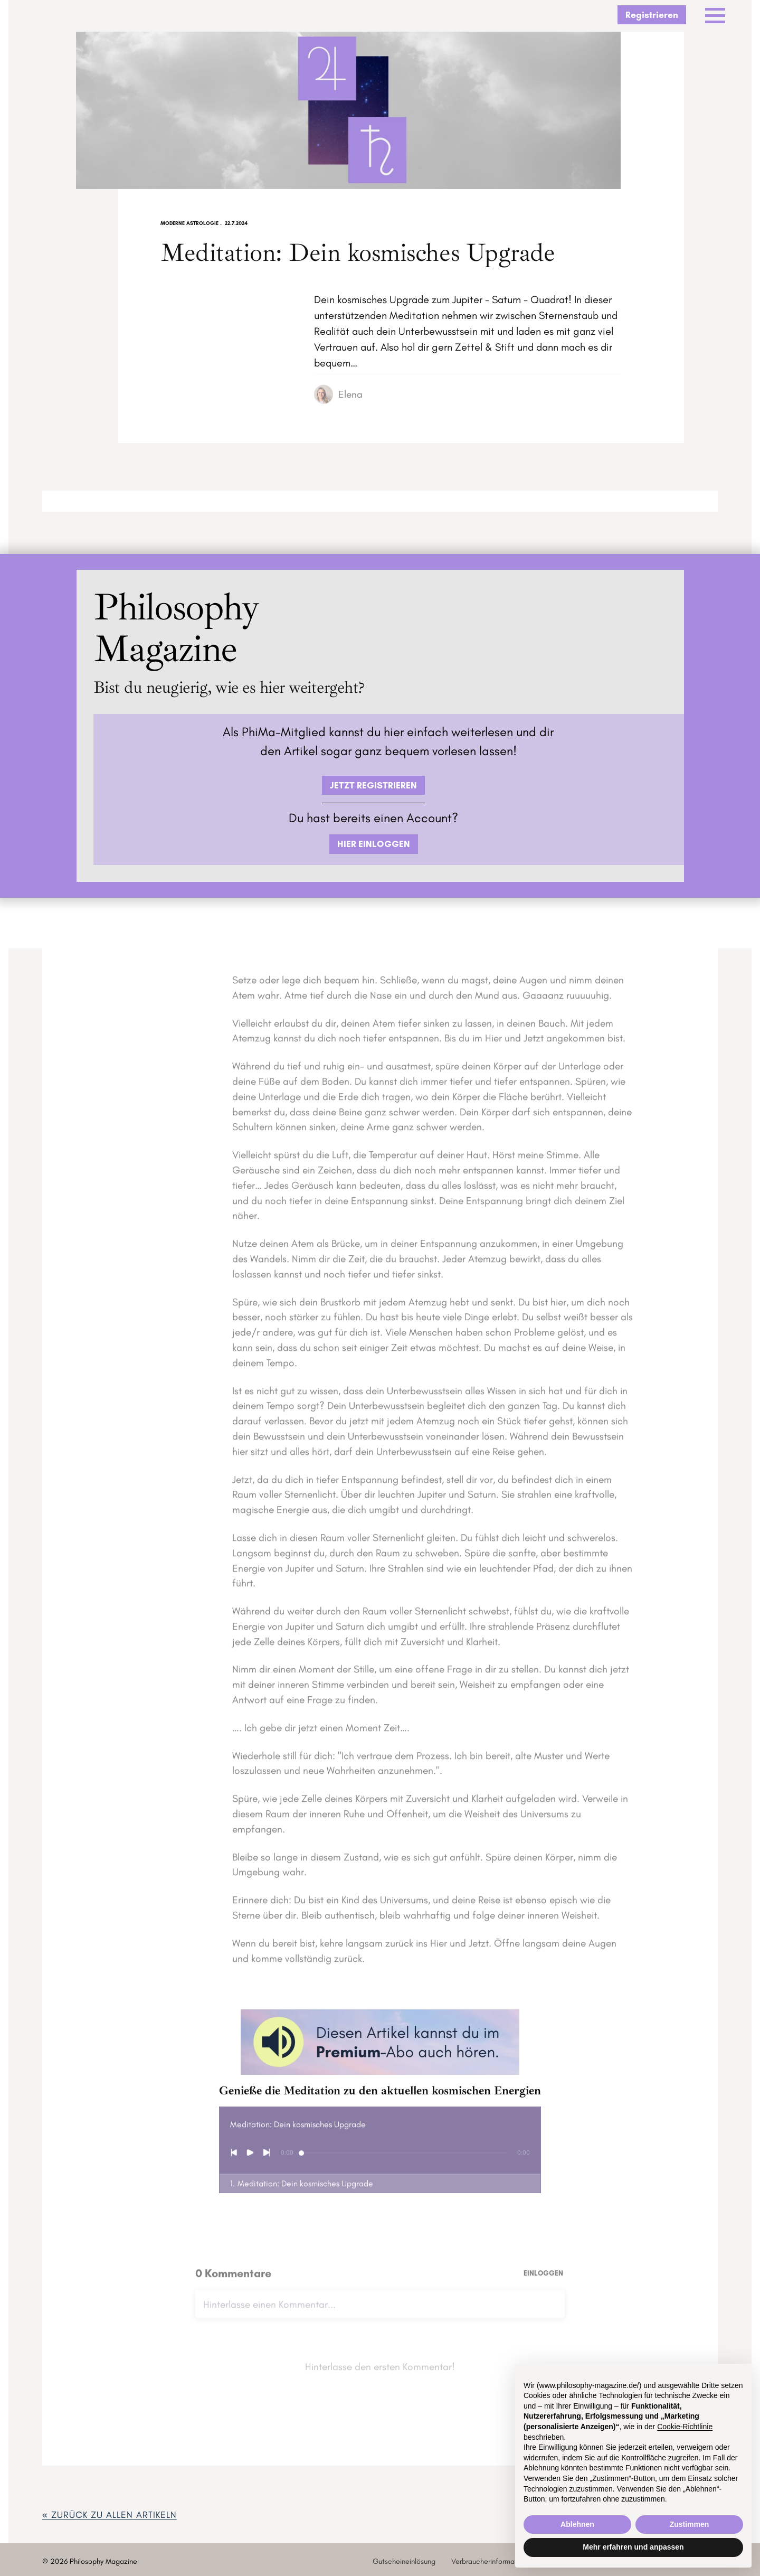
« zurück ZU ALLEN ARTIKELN (109, 2514)
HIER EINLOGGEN (373, 843)
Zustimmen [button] (689, 2524)
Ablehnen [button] (577, 2524)
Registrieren (651, 14)
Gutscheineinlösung (404, 2561)
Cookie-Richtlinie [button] (684, 2426)
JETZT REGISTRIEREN (373, 785)
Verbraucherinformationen (493, 2561)
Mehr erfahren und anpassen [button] (633, 2547)
